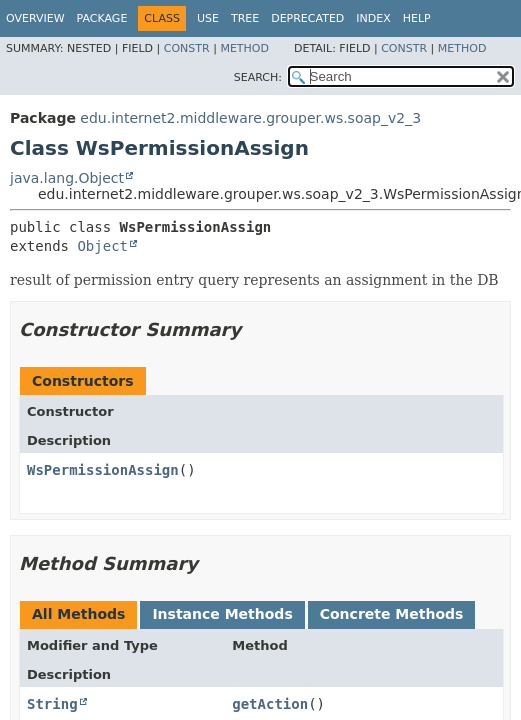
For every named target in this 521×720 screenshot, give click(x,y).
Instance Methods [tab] (222, 614)
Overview (35, 18)
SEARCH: (258, 77)
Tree (245, 18)
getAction (270, 704)
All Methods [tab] (78, 614)
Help (417, 18)
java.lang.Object (67, 178)
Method (244, 48)
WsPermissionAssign (103, 470)
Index (373, 18)
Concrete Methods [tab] (392, 614)
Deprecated (307, 18)
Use (208, 18)
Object (102, 246)
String (52, 704)
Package (102, 18)
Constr (187, 48)
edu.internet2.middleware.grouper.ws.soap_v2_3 (250, 118)
